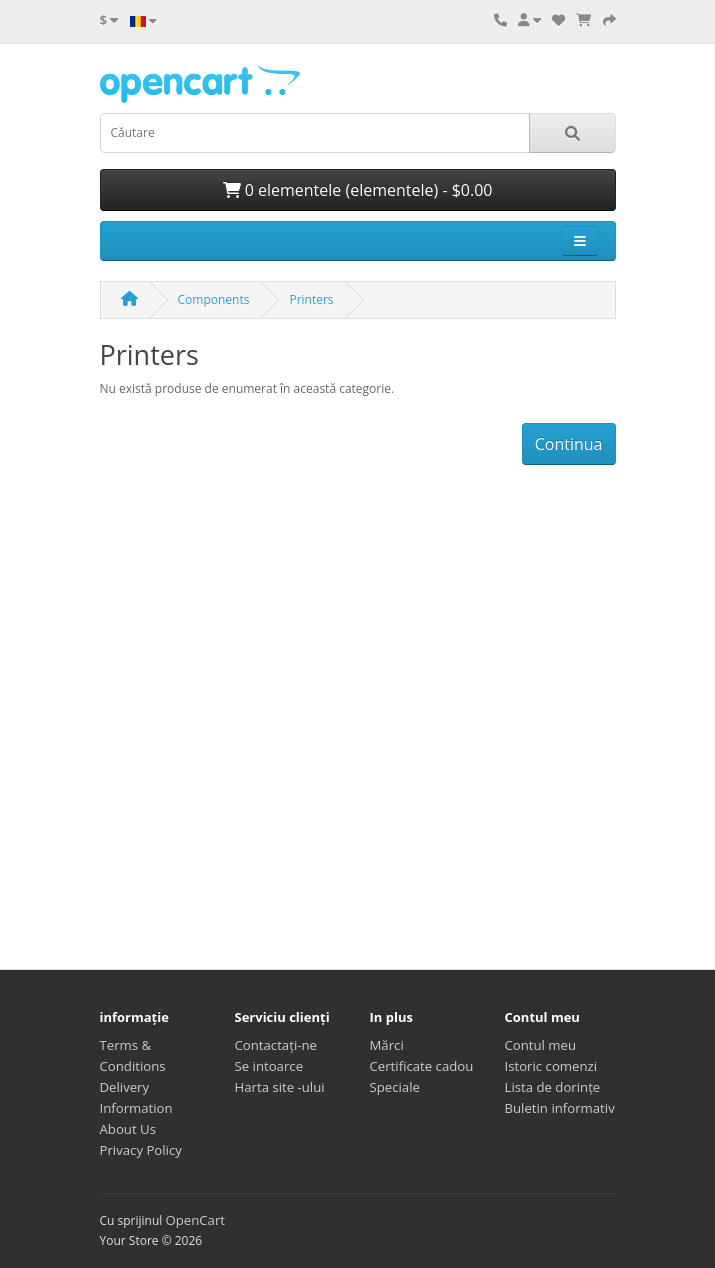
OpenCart (195, 1220)
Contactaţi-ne (276, 1045)
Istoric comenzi (551, 1066)
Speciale (395, 1087)
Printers (311, 299)
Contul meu (541, 1045)
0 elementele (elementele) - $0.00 (358, 190)
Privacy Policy (141, 1150)
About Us (128, 1129)
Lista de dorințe (553, 1087)
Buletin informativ (560, 1108)
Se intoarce (269, 1066)
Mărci (387, 1045)
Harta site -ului (280, 1087)
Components (214, 299)
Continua (569, 444)
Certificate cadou (422, 1066)
